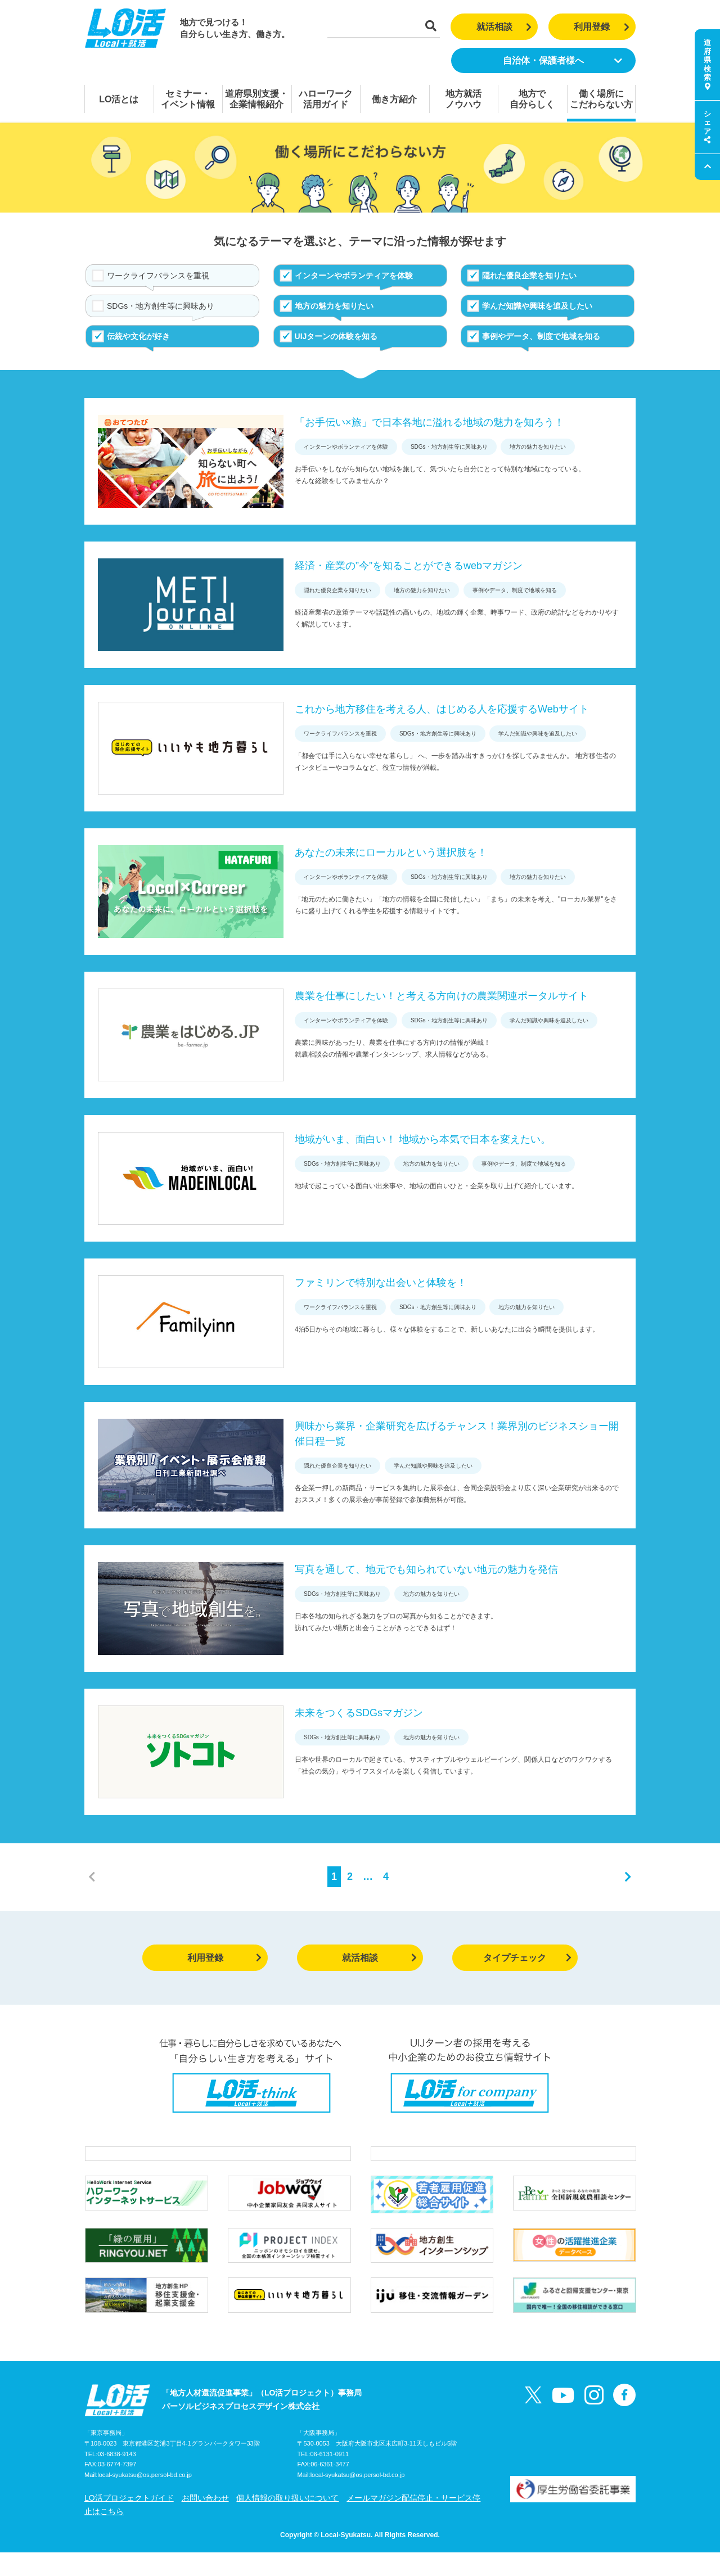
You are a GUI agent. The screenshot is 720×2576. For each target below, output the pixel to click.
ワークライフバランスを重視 (158, 275)
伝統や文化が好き (138, 336)
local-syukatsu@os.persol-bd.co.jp (144, 2499)
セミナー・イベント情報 (188, 99)
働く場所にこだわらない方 (601, 99)
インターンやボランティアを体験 (354, 275)
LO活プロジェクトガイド (129, 2521)
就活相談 (504, 26)
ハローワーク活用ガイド (326, 99)
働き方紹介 (394, 99)
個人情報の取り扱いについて (287, 2521)
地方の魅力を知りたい (334, 305)
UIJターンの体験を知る (336, 336)
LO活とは (118, 99)
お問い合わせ (205, 2521)
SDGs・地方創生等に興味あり (160, 305)
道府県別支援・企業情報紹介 (256, 99)
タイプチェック (527, 1958)
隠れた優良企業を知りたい (529, 275)
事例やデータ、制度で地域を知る (541, 336)
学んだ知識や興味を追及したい (537, 305)
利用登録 (601, 26)
